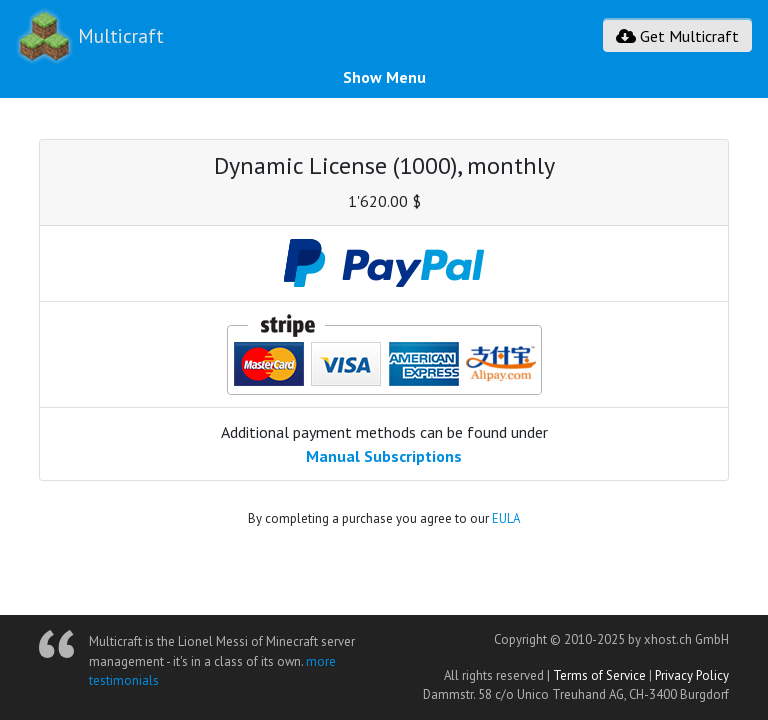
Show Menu (384, 77)
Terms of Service (599, 675)
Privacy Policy (692, 675)
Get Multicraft (677, 36)
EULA (506, 518)
